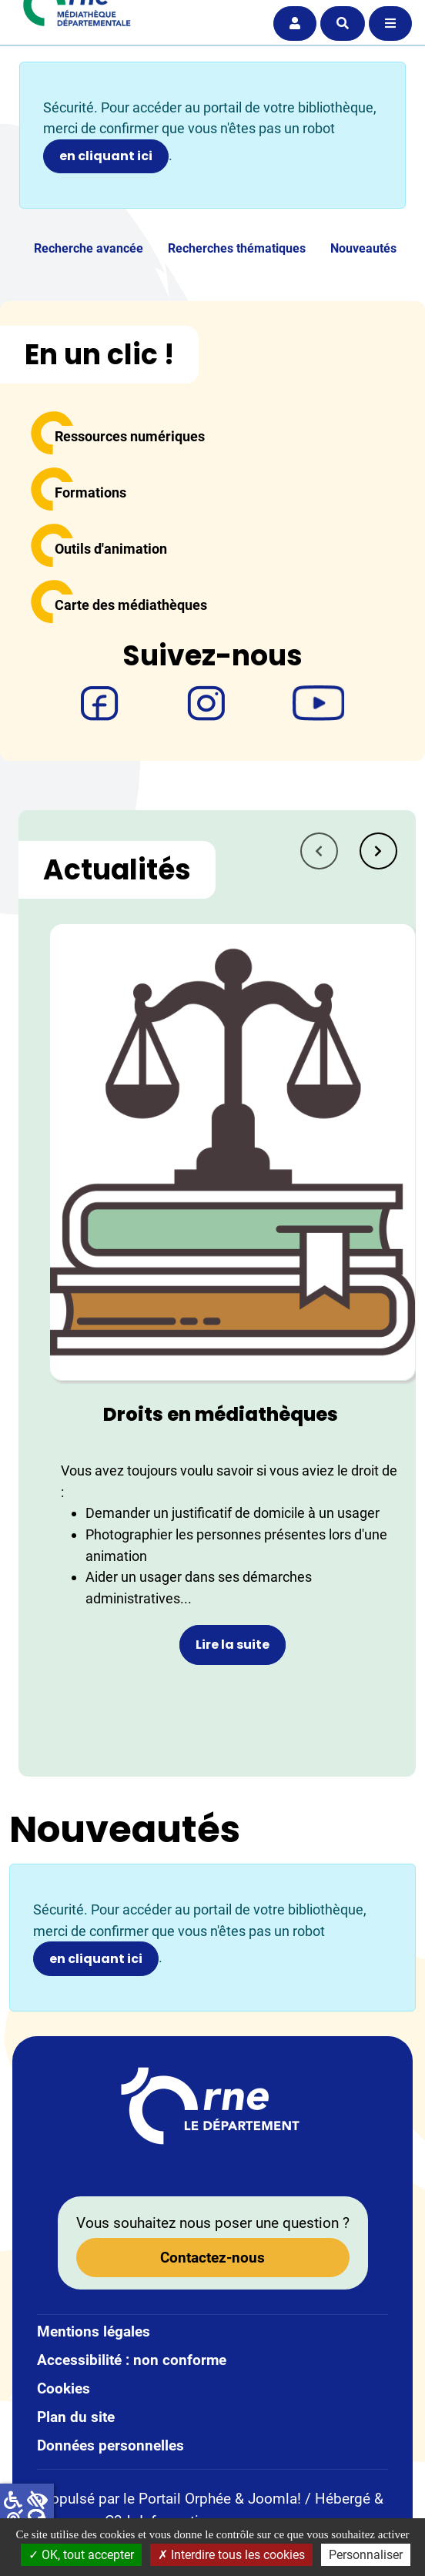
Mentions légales (93, 2331)
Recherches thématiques (237, 248)
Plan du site (76, 2417)
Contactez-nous (212, 2257)
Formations (90, 492)
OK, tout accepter (81, 2555)
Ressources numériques (130, 436)
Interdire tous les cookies (231, 2555)
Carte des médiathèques (131, 605)
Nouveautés (363, 248)
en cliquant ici (105, 156)
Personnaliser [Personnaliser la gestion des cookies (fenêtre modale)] (366, 2555)
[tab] (378, 850)
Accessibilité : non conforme (131, 2360)
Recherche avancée (88, 248)
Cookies (63, 2388)
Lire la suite (232, 1644)
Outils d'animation (111, 549)
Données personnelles (110, 2445)
